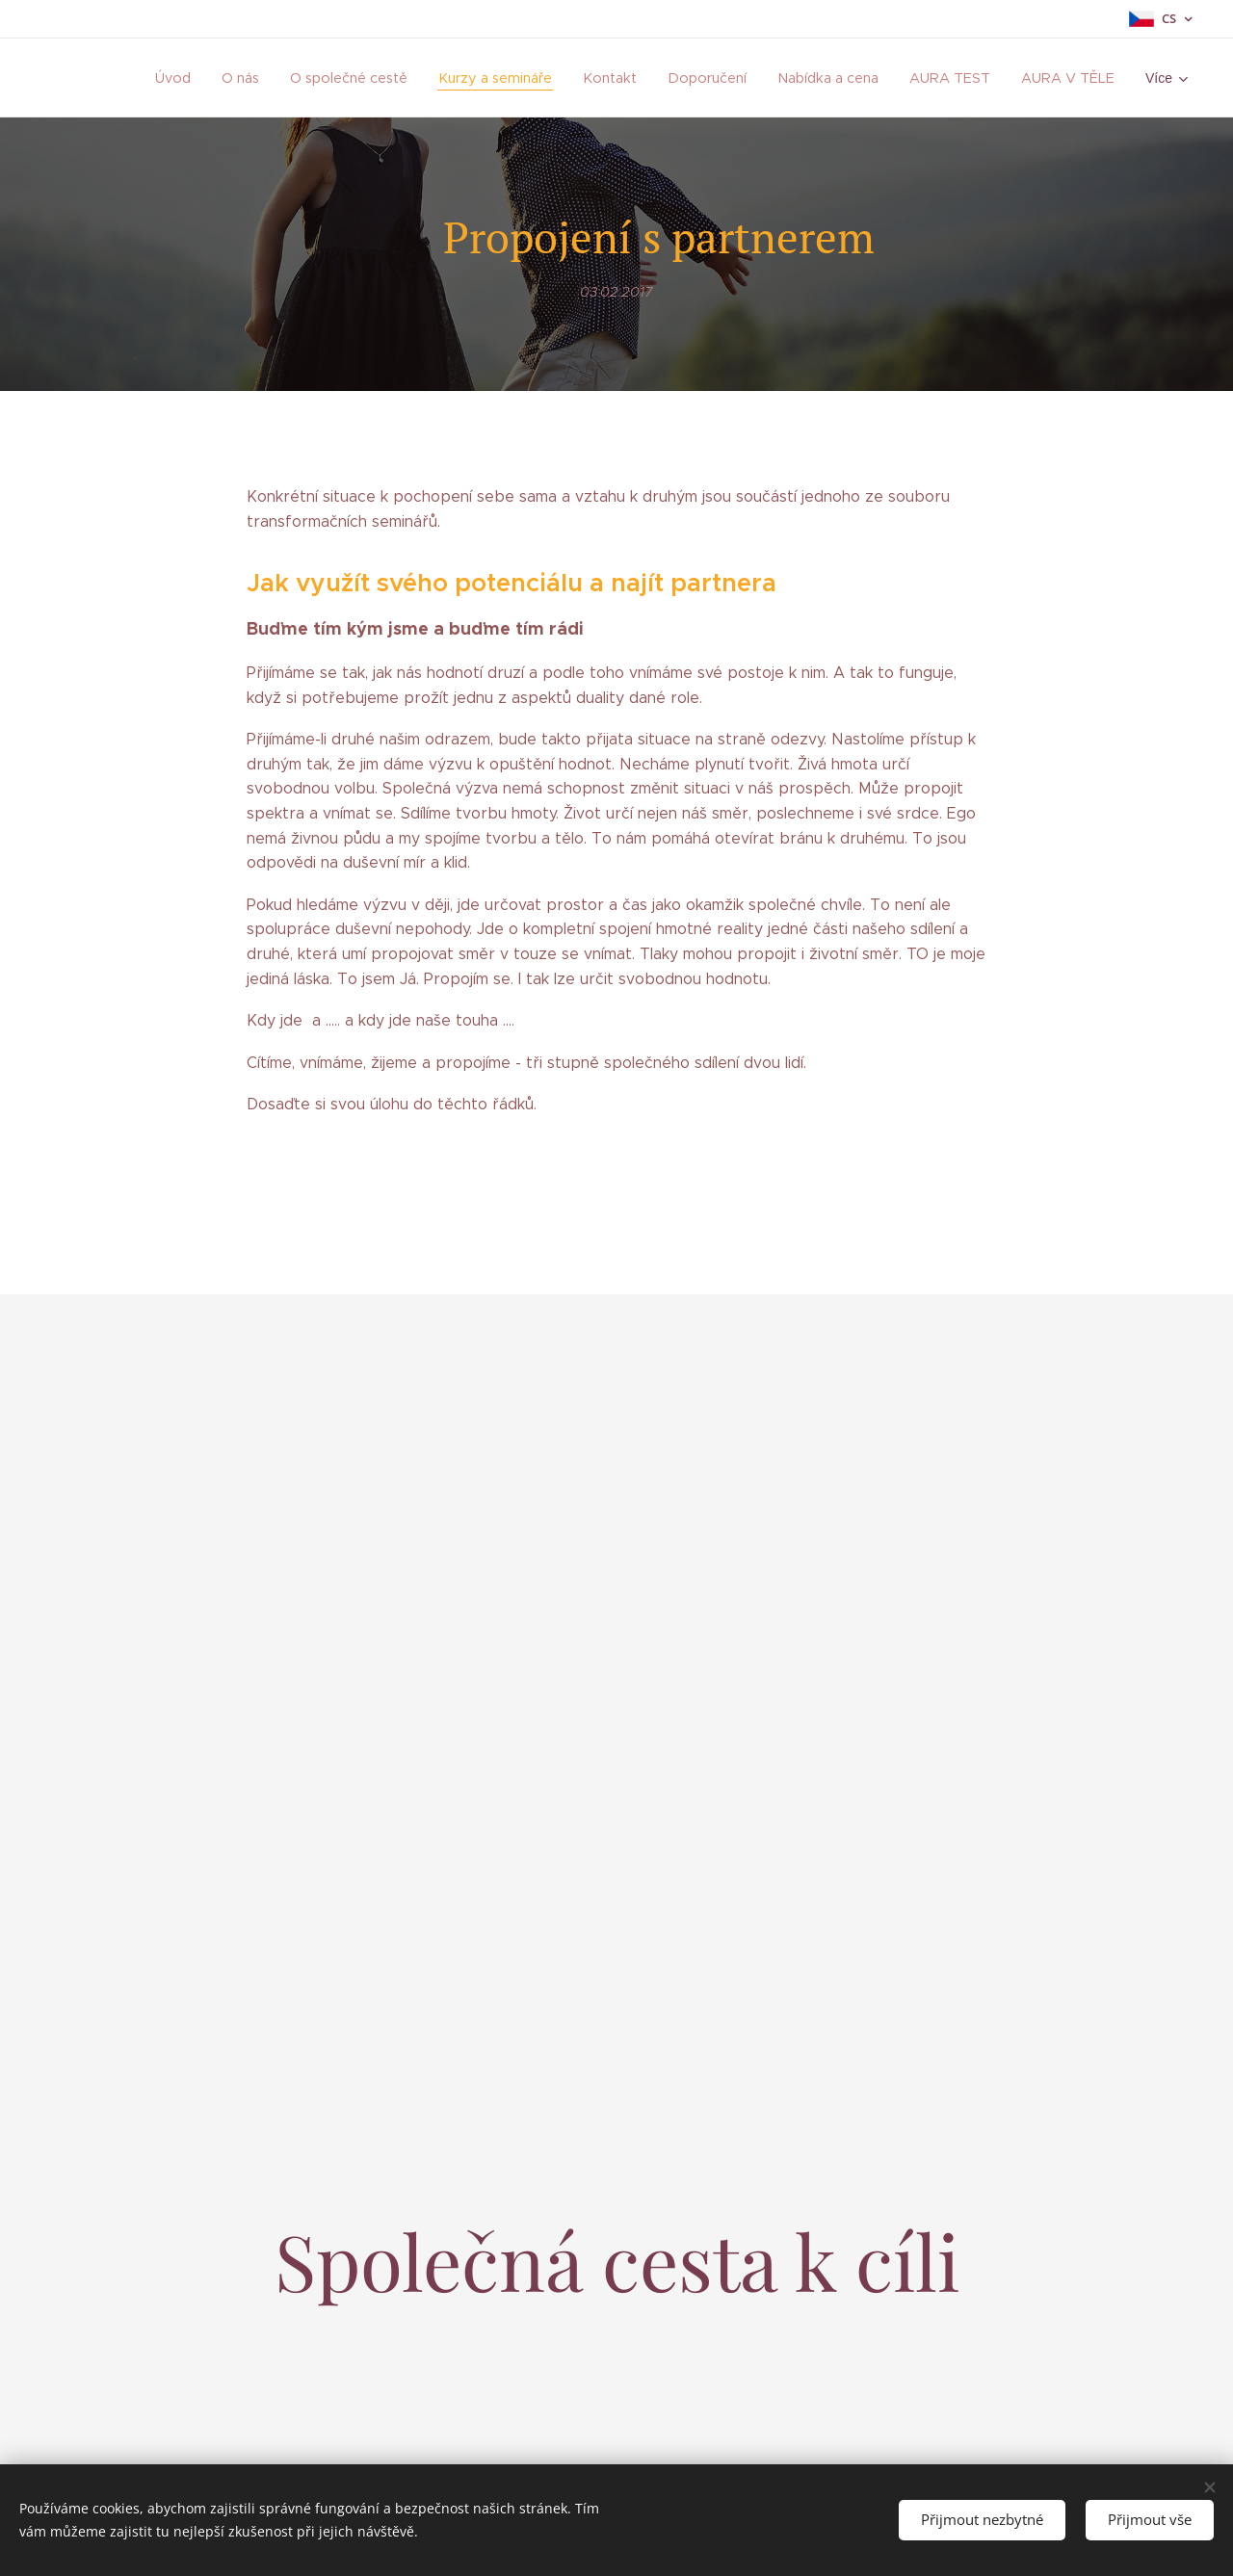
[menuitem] (241, 78)
